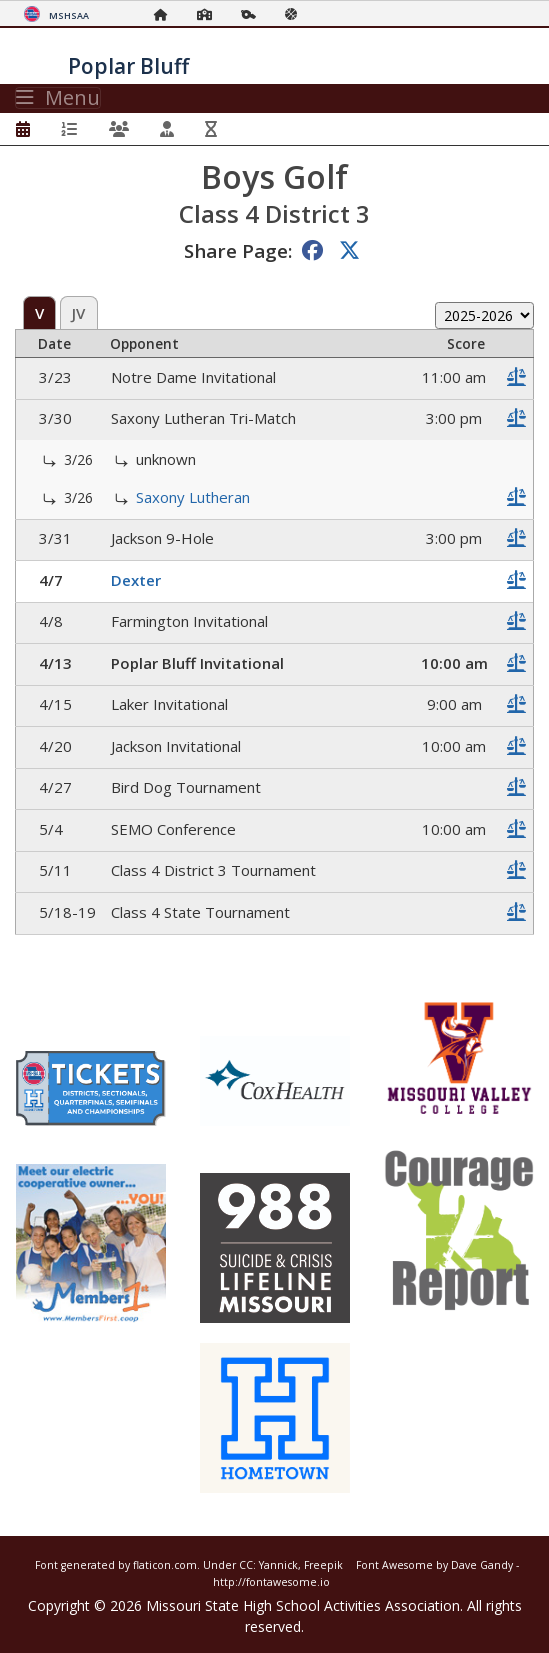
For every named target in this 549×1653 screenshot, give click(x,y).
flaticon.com (165, 1565)
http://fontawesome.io (271, 1582)
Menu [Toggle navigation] (58, 98)
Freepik (323, 1565)
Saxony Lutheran (193, 497)
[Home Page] (166, 14)
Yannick (278, 1565)
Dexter (136, 580)
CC (246, 1565)
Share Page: (238, 250)
